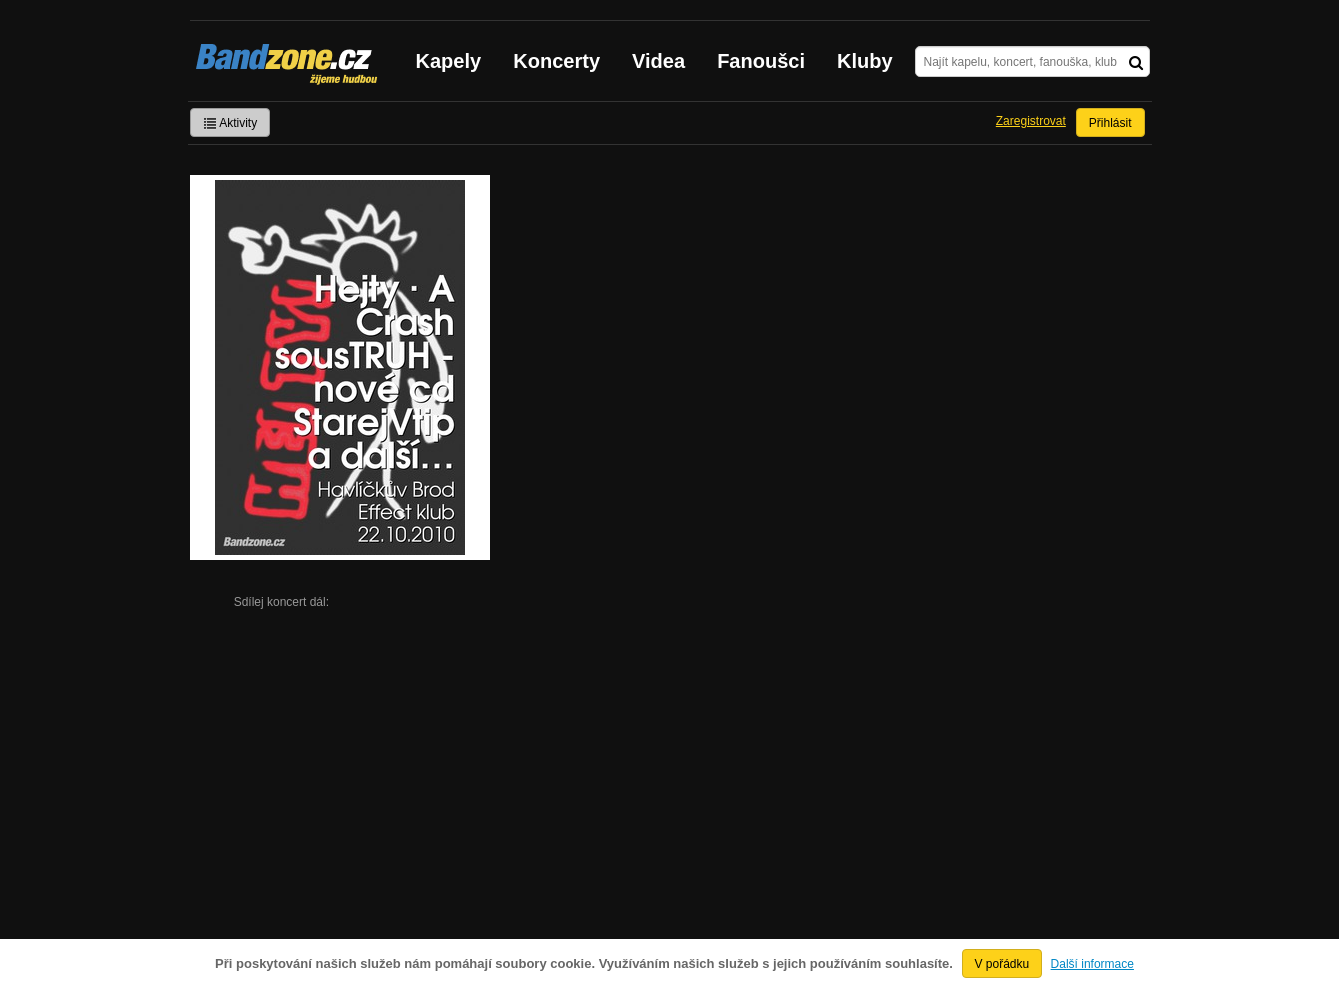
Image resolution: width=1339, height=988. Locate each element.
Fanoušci (761, 61)
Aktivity (230, 123)
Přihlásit (1110, 123)
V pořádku (1002, 964)
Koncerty (556, 61)
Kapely (449, 61)
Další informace (1092, 964)
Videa (658, 61)
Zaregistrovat (1031, 121)
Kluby (865, 61)
